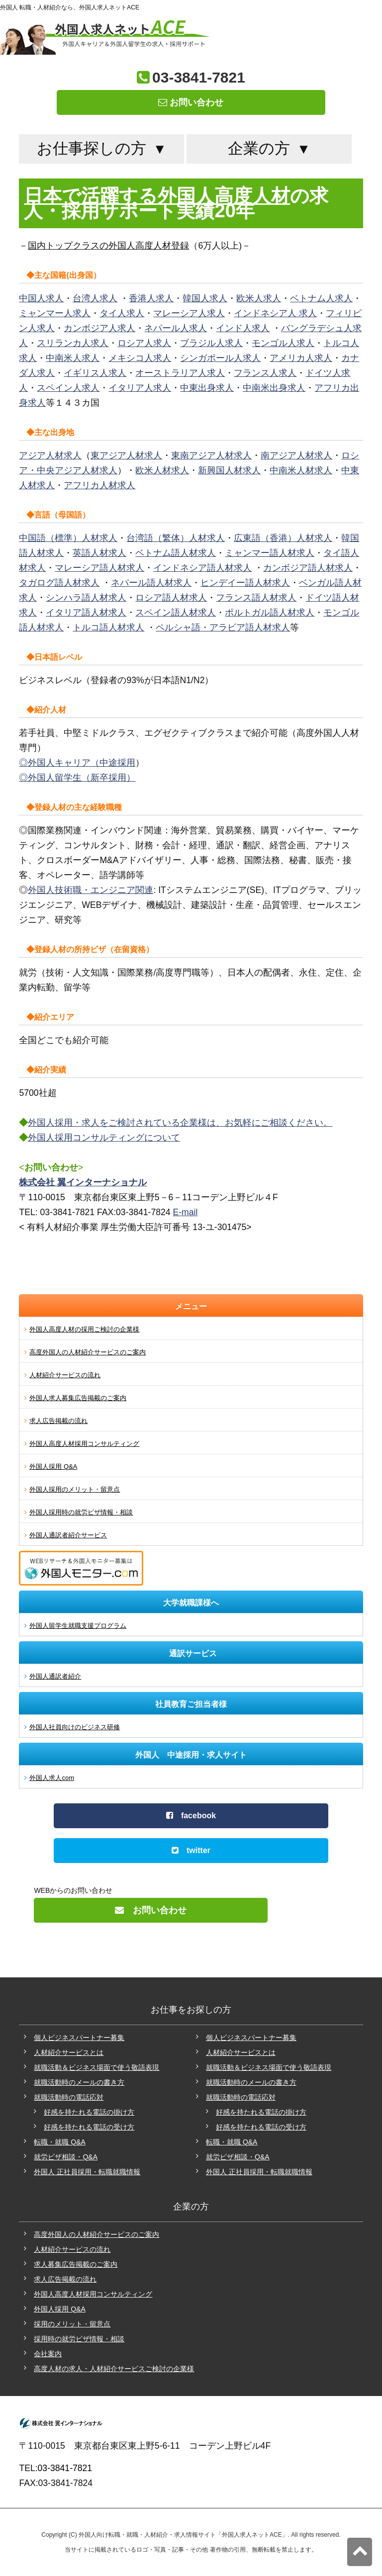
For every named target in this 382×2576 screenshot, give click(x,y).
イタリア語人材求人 (86, 613)
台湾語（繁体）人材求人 (175, 538)
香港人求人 (151, 298)
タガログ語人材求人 (59, 583)
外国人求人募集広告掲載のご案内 (77, 1398)
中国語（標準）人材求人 (68, 538)
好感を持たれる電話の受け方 (89, 2127)
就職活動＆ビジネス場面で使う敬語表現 (96, 2067)
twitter (191, 1850)
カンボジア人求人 (99, 328)
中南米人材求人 (301, 470)
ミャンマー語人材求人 (269, 553)
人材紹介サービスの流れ (64, 1375)
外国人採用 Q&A (53, 1466)
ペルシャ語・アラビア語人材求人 (223, 627)
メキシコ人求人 (139, 358)
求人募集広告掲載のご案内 (75, 2264)
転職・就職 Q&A (59, 2142)
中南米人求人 (72, 358)
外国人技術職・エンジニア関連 (90, 890)
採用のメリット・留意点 (72, 2324)
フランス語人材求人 (256, 598)
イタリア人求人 (139, 388)
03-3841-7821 (198, 77)
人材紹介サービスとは (68, 2052)
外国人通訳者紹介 (55, 1676)
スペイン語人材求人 (175, 613)
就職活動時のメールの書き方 (79, 2082)
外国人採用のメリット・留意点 (74, 1489)
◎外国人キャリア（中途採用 (77, 763)
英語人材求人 (99, 553)
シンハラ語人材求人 (86, 598)
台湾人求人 (95, 298)
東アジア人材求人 (126, 455)
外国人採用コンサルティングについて (104, 1138)
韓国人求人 (205, 298)
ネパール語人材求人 (151, 583)
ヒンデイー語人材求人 (245, 583)
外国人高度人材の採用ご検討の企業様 (84, 1329)
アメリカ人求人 (301, 358)
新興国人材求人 (229, 470)
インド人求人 (243, 328)
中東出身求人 (207, 388)
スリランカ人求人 (72, 343)
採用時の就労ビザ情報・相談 (79, 2339)
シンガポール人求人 (220, 358)
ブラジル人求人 (211, 343)
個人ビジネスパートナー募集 (79, 2038)
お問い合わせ (190, 102)
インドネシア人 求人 (275, 313)
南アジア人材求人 (296, 455)
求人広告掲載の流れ (58, 1420)
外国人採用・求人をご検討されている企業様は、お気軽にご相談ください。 (180, 1123)
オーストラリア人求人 (180, 373)
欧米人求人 (258, 298)
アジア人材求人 (50, 455)
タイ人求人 (121, 313)
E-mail (185, 1212)
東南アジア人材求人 (211, 455)
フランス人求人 (265, 373)
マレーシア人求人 (189, 313)
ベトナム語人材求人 (175, 553)
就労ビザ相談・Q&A (65, 2157)
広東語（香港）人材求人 (283, 538)
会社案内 (48, 2354)
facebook (191, 1815)
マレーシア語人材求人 (99, 568)
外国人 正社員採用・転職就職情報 (87, 2172)
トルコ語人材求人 (108, 627)
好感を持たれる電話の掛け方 (89, 2112)
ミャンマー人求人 (55, 313)
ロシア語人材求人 (171, 598)
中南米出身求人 (274, 388)
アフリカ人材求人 (99, 485)
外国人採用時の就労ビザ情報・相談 (81, 1512)
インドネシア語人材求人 (202, 568)
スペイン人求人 (68, 388)
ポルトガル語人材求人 (269, 613)
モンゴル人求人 (283, 343)
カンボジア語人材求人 (308, 568)
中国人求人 (41, 298)
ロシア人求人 (144, 343)
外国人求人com (51, 1777)
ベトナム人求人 (321, 298)
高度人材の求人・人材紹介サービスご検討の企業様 (114, 2369)
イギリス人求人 (95, 373)
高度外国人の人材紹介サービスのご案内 (87, 1352)
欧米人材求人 (162, 470)
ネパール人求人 (175, 328)
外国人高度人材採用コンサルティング (84, 1443)
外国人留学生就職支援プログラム (77, 1625)
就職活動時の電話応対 (68, 2097)
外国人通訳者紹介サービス (68, 1535)
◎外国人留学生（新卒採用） (77, 778)
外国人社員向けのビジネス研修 (74, 1727)
